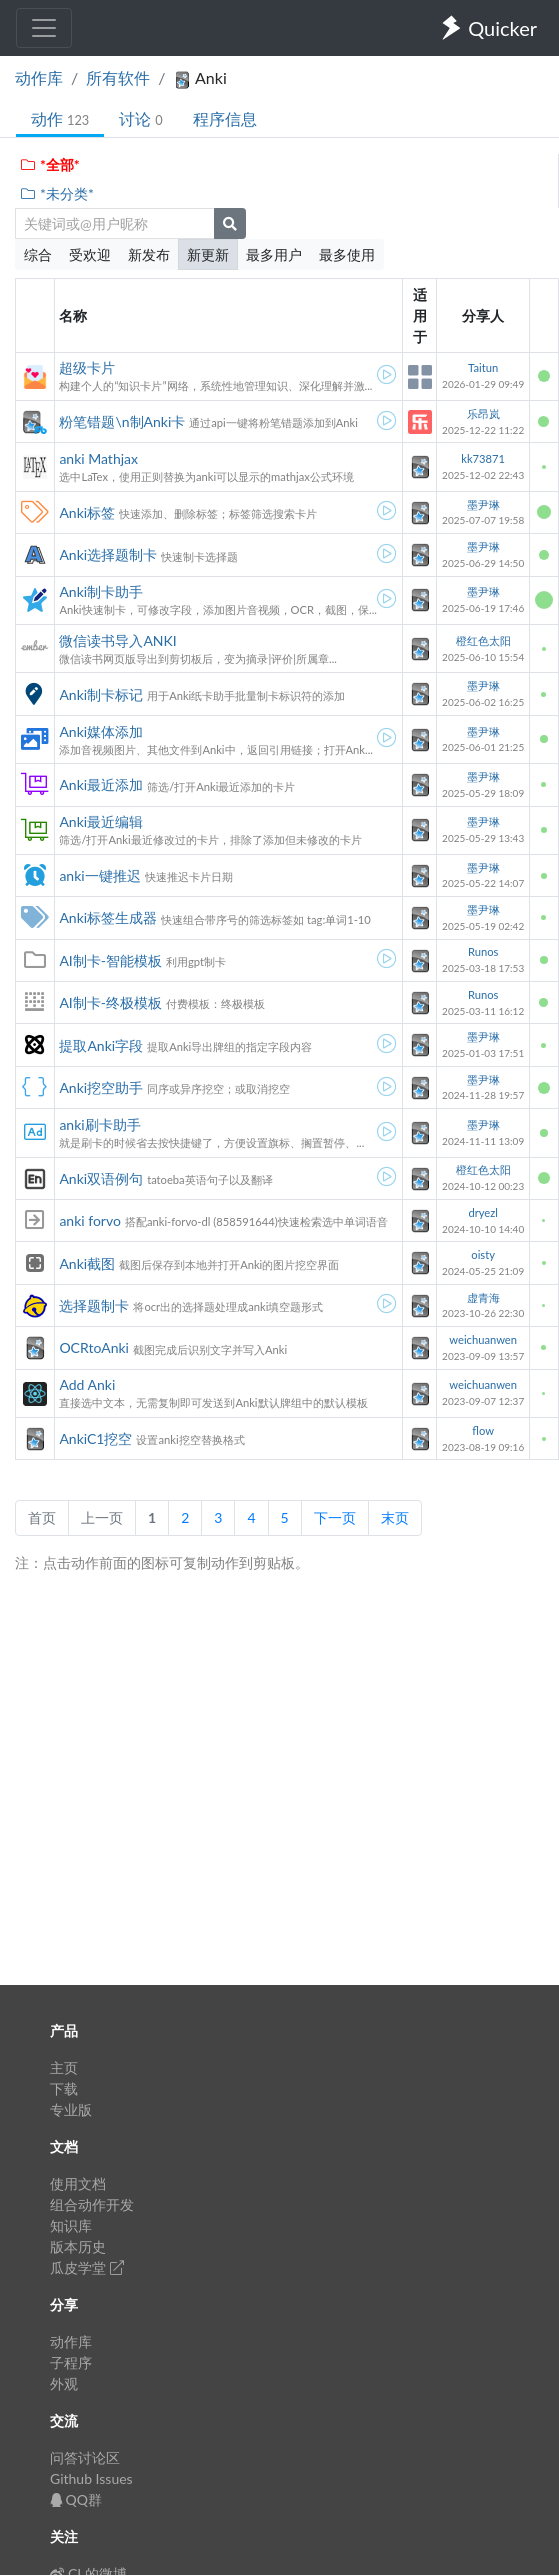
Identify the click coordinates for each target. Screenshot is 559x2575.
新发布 (149, 254)
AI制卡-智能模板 (110, 960)
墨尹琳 (483, 504)
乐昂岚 (483, 413)
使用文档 (78, 2183)
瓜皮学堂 (87, 2267)
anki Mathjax (98, 458)
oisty (483, 1254)
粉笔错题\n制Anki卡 (122, 421)
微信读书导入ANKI (117, 640)
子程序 (71, 2362)
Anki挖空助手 (101, 1087)
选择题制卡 (94, 1305)
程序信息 (225, 118)
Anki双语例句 (101, 1178)
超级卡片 (87, 367)
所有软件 (118, 77)
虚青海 (483, 1297)
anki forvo (90, 1220)
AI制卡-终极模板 (110, 1002)
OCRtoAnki (94, 1347)
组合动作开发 (92, 2204)
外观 (64, 2383)
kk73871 (483, 458)
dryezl (483, 1212)
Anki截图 (87, 1263)
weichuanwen (483, 1339)
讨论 (140, 118)
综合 (38, 254)
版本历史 (78, 2246)
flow (483, 1430)
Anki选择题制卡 (108, 554)
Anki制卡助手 (101, 591)
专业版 (71, 2109)
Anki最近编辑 (101, 821)
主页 (64, 2067)
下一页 (335, 1517)
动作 (60, 118)
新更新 (208, 254)
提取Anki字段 (101, 1045)
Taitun (483, 367)
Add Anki (87, 1384)
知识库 (71, 2225)
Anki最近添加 (101, 784)
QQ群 (76, 2499)
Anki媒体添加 (101, 731)
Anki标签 (87, 512)
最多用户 (274, 254)
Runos (483, 951)
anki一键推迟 (99, 875)
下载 (64, 2088)
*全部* (49, 164)
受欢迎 (90, 254)
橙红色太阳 (483, 640)
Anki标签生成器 (108, 917)
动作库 (39, 77)
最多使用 (347, 254)
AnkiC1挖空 (95, 1438)
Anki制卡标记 (101, 694)
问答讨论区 (85, 2457)
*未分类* (56, 193)
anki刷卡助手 (99, 1124)
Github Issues (91, 2478)
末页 (395, 1517)
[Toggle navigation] (44, 28)
